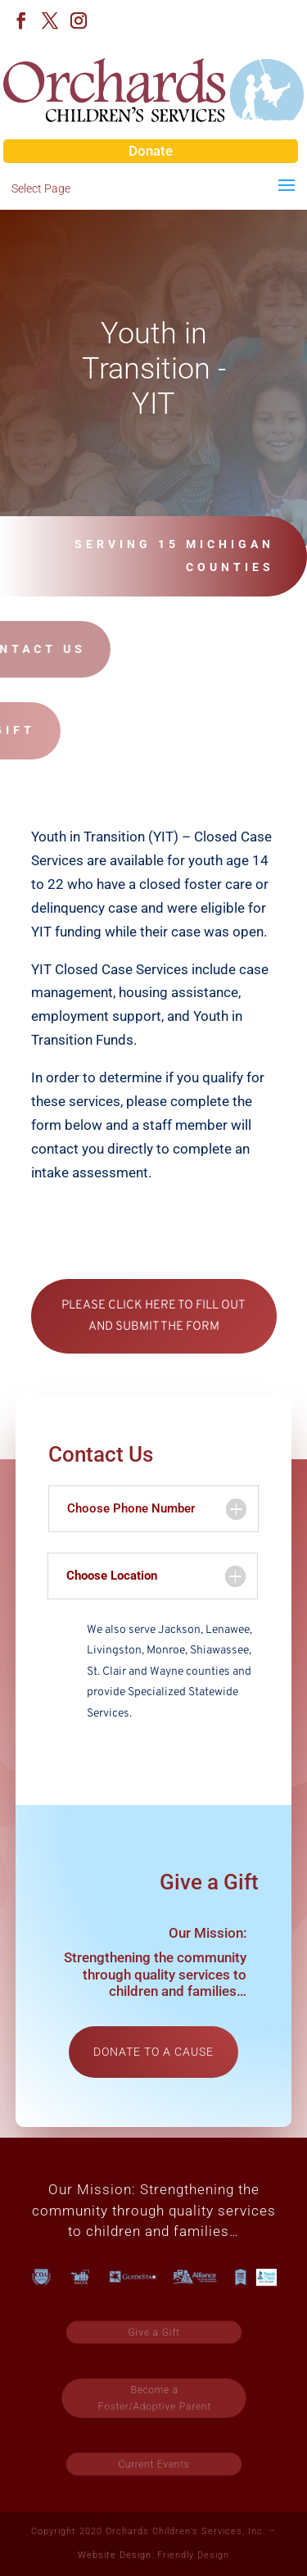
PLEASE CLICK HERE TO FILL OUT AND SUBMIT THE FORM (153, 1316)
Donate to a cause (153, 2051)
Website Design (114, 2555)
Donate (151, 151)
